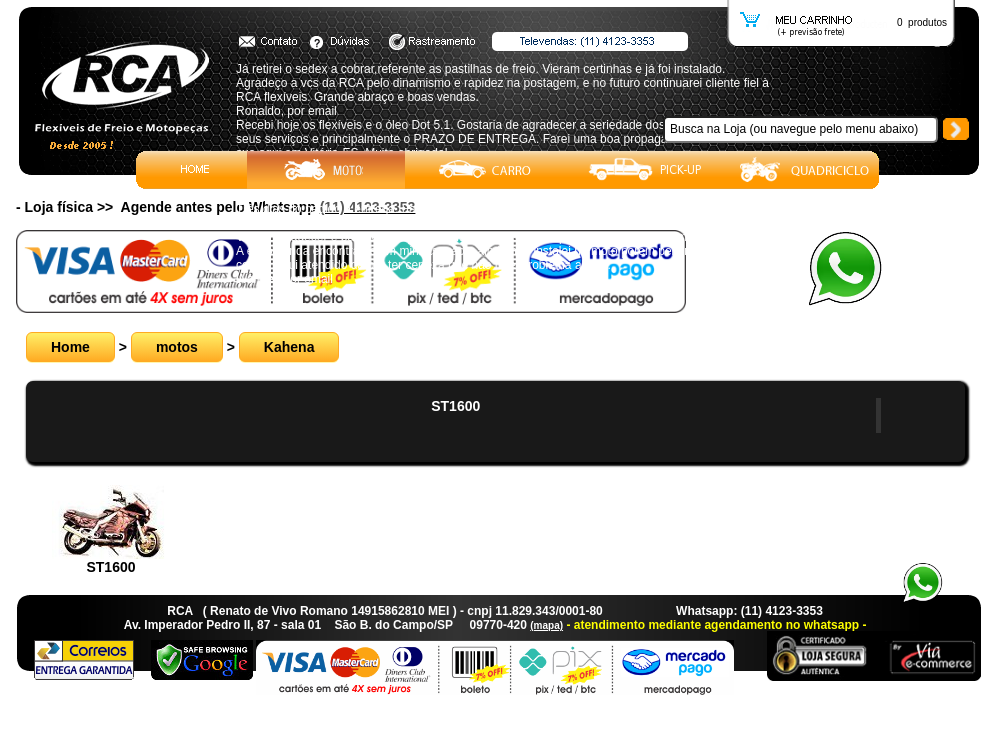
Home (70, 347)
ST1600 (455, 406)
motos (177, 347)
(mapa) (546, 625)
